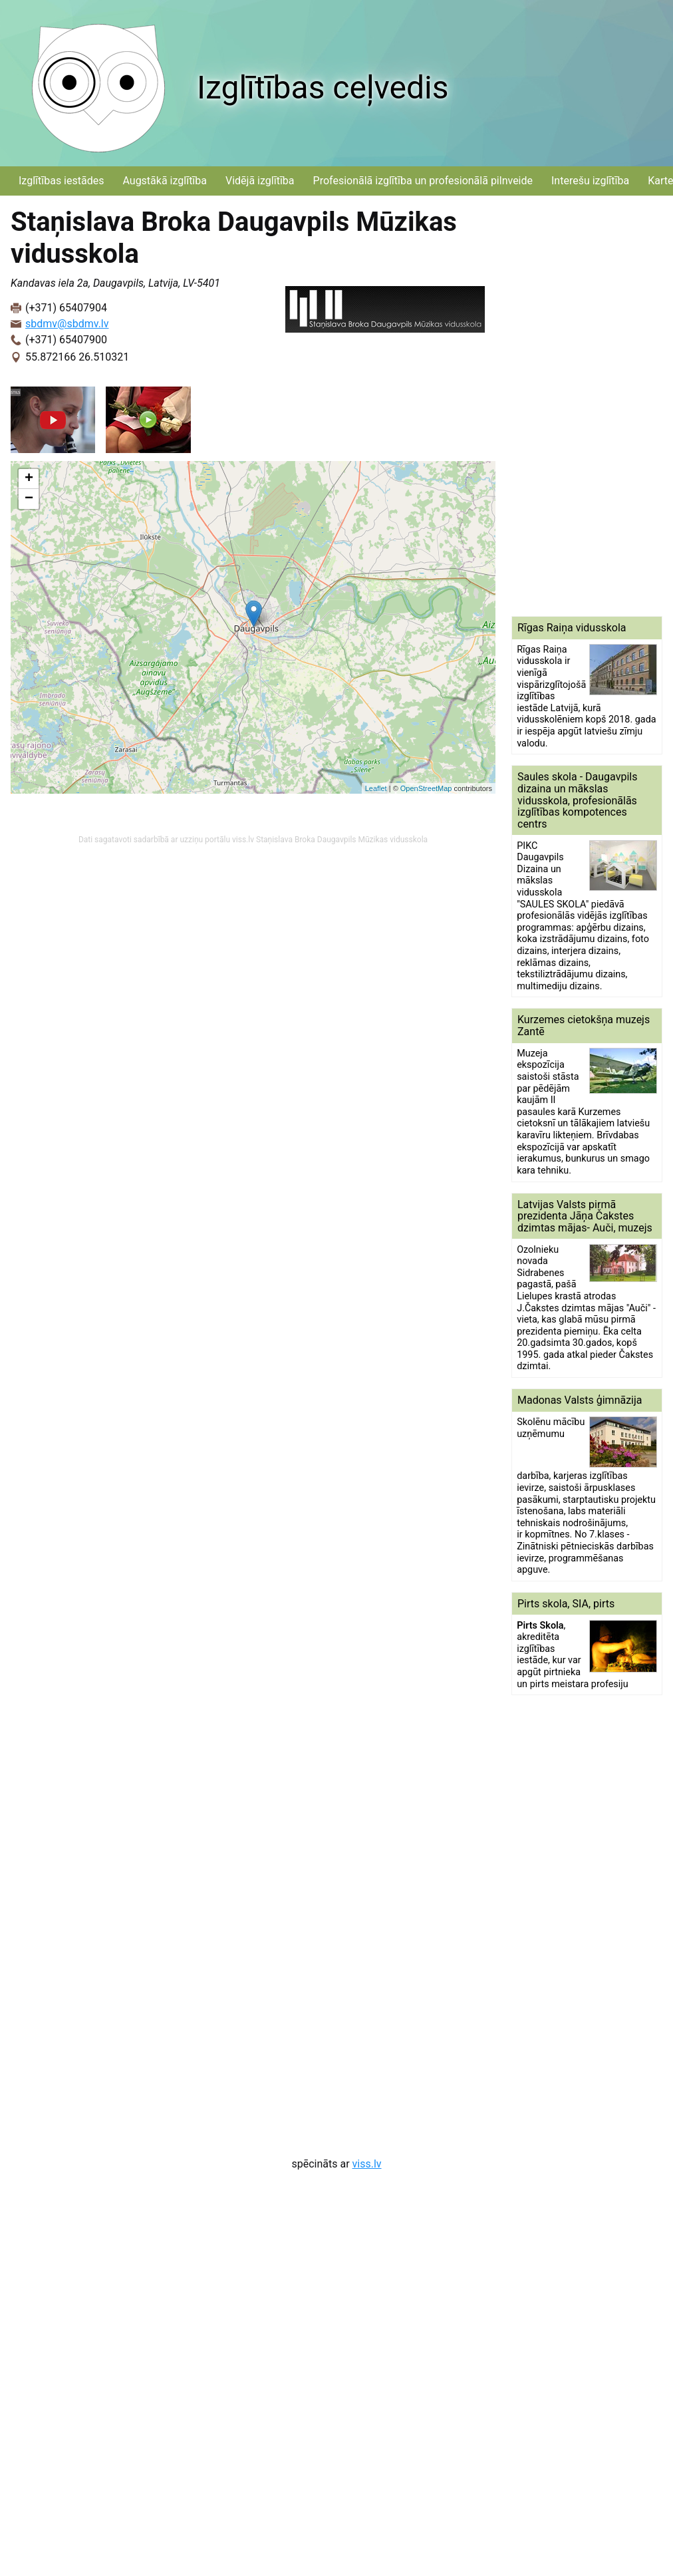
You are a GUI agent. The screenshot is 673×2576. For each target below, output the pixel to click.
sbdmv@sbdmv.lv (66, 323)
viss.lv (367, 2164)
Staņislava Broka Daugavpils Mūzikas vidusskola (342, 839)
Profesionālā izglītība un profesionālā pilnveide (423, 180)
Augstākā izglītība (164, 180)
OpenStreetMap (426, 788)
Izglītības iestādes (61, 180)
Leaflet (376, 788)
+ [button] (29, 479)
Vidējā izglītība (260, 180)
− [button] (29, 499)
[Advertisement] (566, 405)
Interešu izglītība (590, 180)
